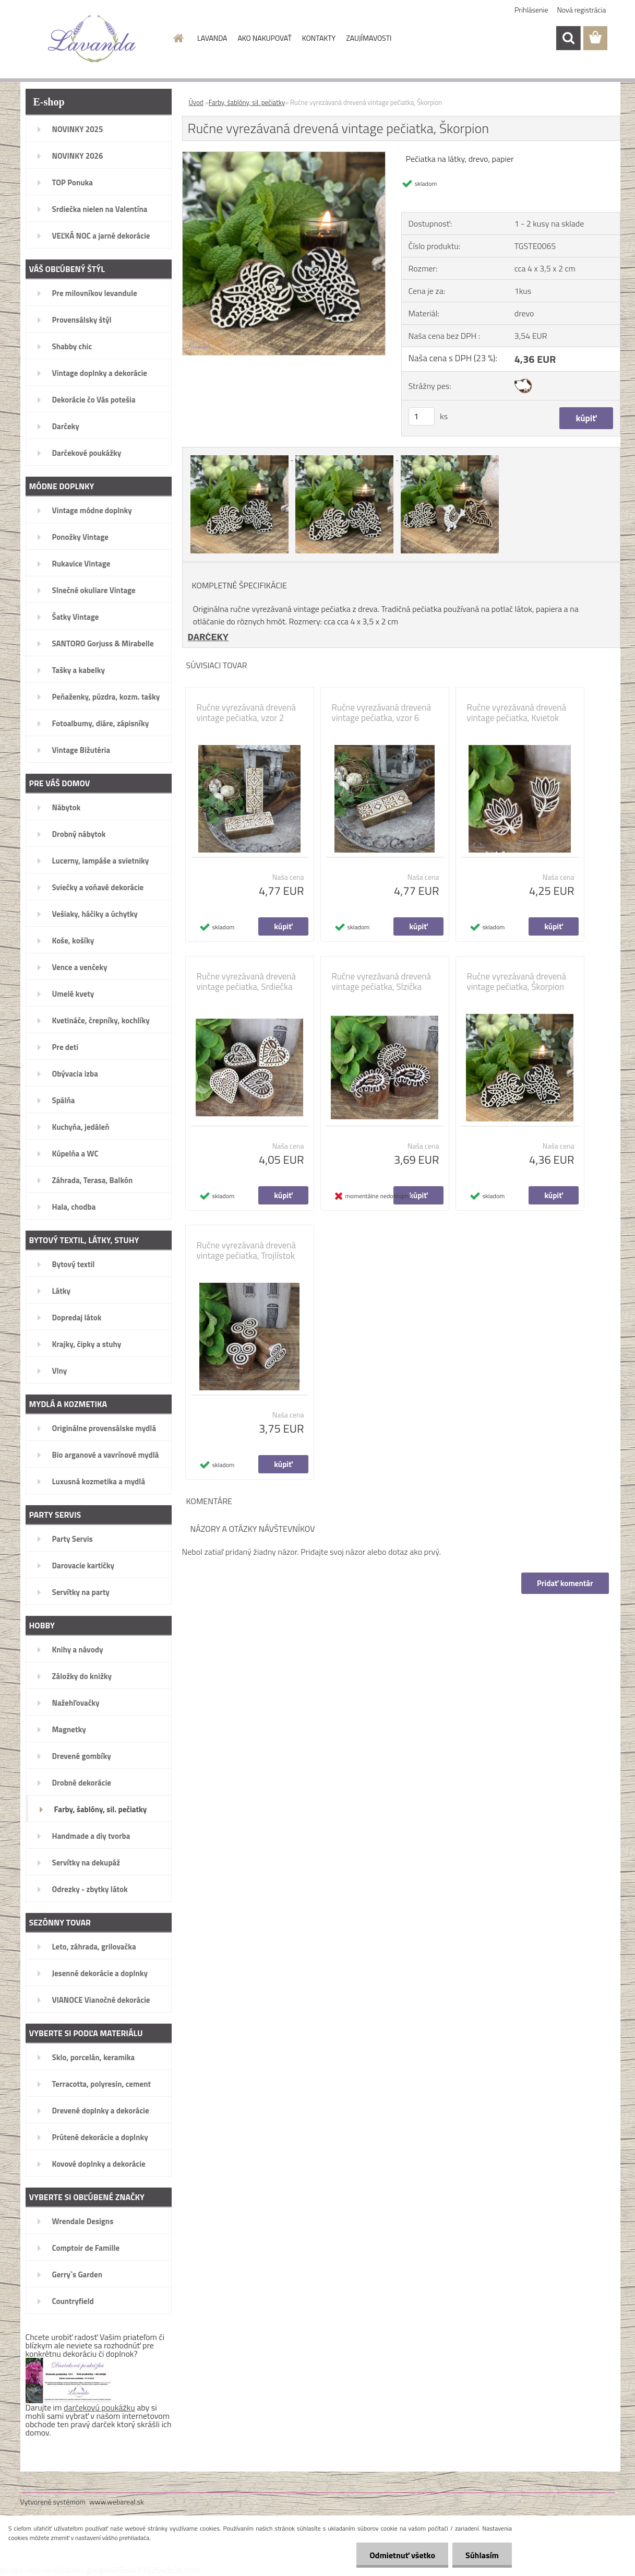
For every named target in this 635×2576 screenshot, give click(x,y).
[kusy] (422, 416)
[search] (568, 38)
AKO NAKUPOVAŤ (264, 37)
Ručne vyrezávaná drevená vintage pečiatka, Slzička (382, 981)
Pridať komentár (565, 1583)
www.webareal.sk (116, 2501)
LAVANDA (212, 37)
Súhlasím (482, 2555)
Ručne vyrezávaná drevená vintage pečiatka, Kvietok (517, 712)
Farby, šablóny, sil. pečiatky (247, 102)
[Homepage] (177, 38)
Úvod (196, 102)
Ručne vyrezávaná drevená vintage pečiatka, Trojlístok (246, 1250)
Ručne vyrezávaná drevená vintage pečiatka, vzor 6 (382, 712)
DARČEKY (208, 637)
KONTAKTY (319, 37)
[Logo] (92, 39)
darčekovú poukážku (99, 2407)
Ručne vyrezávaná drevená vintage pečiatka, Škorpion (517, 981)
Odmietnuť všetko (402, 2555)
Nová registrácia (581, 9)
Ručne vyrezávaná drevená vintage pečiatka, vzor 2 (246, 712)
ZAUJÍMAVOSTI (368, 37)
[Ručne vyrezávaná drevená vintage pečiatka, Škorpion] (284, 156)
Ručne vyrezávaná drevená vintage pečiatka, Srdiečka (246, 981)
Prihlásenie (531, 9)
